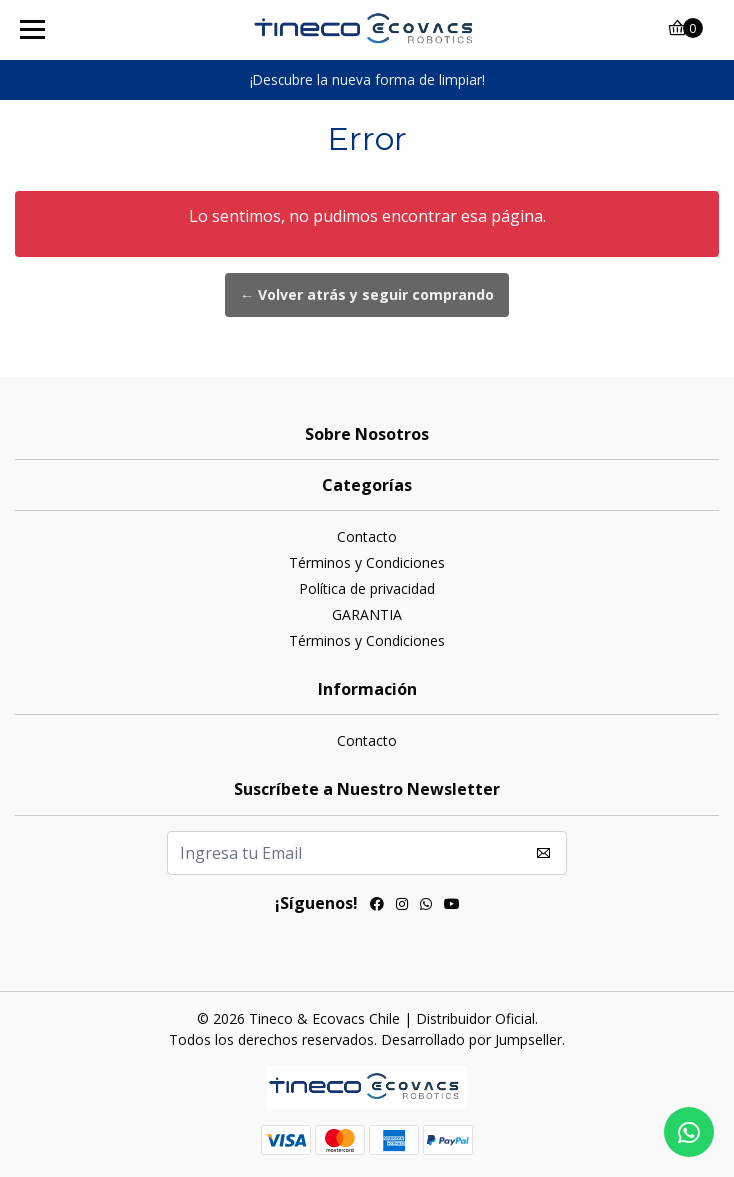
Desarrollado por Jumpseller (471, 1039)
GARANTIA (367, 614)
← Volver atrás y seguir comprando (367, 294)
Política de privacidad (367, 588)
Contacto (367, 536)
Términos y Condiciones (367, 562)
